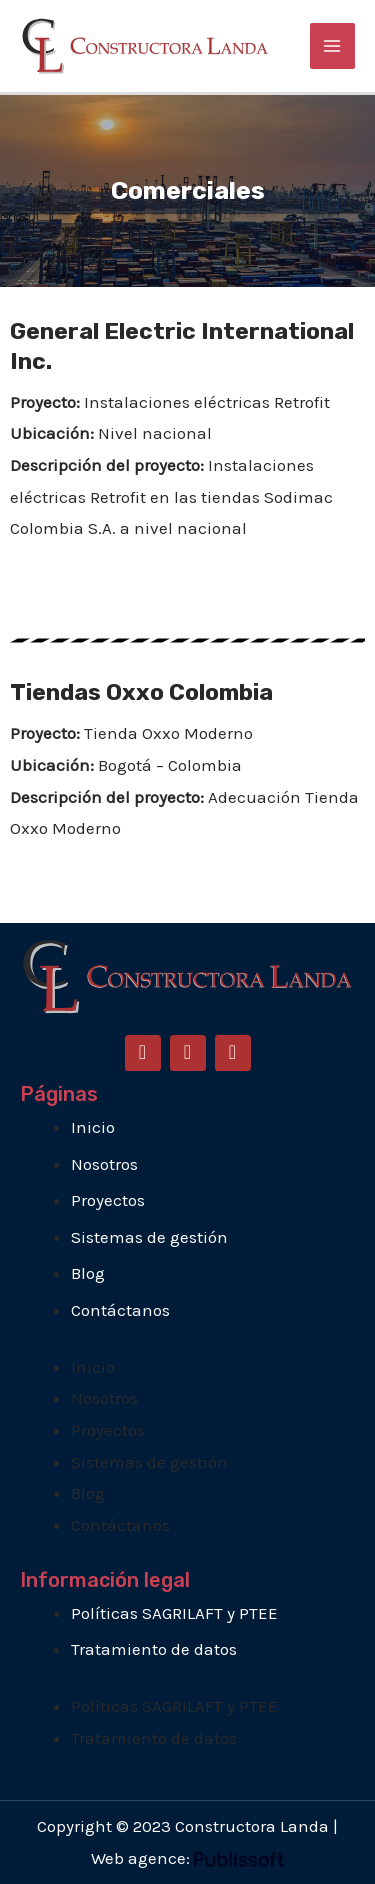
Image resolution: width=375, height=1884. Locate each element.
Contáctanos (120, 1310)
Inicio (93, 1127)
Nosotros (104, 1164)
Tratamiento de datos (154, 1649)
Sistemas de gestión (149, 1237)
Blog (88, 1273)
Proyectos (108, 1200)
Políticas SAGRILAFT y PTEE (174, 1613)
